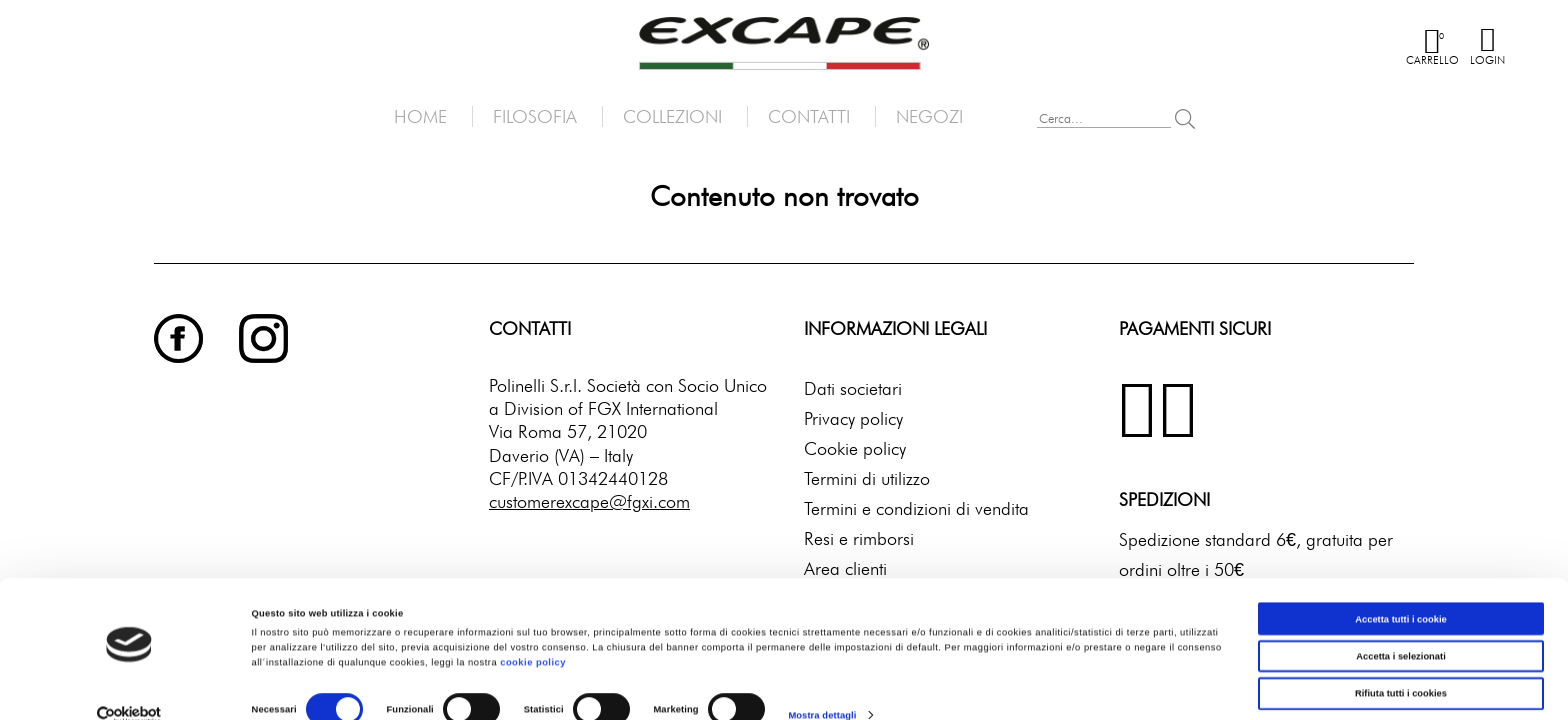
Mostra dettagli (822, 687)
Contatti (809, 116)
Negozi (929, 116)
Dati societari (853, 388)
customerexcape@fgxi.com (589, 501)
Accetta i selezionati (1400, 627)
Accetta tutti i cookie (1401, 590)
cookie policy (533, 634)
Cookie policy (855, 448)
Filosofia (535, 116)
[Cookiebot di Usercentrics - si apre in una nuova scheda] (129, 686)
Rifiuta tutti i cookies (1401, 665)
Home (420, 116)
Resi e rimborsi (859, 538)
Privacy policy (853, 418)
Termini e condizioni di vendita (916, 508)
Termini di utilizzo (867, 478)
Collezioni (672, 116)
